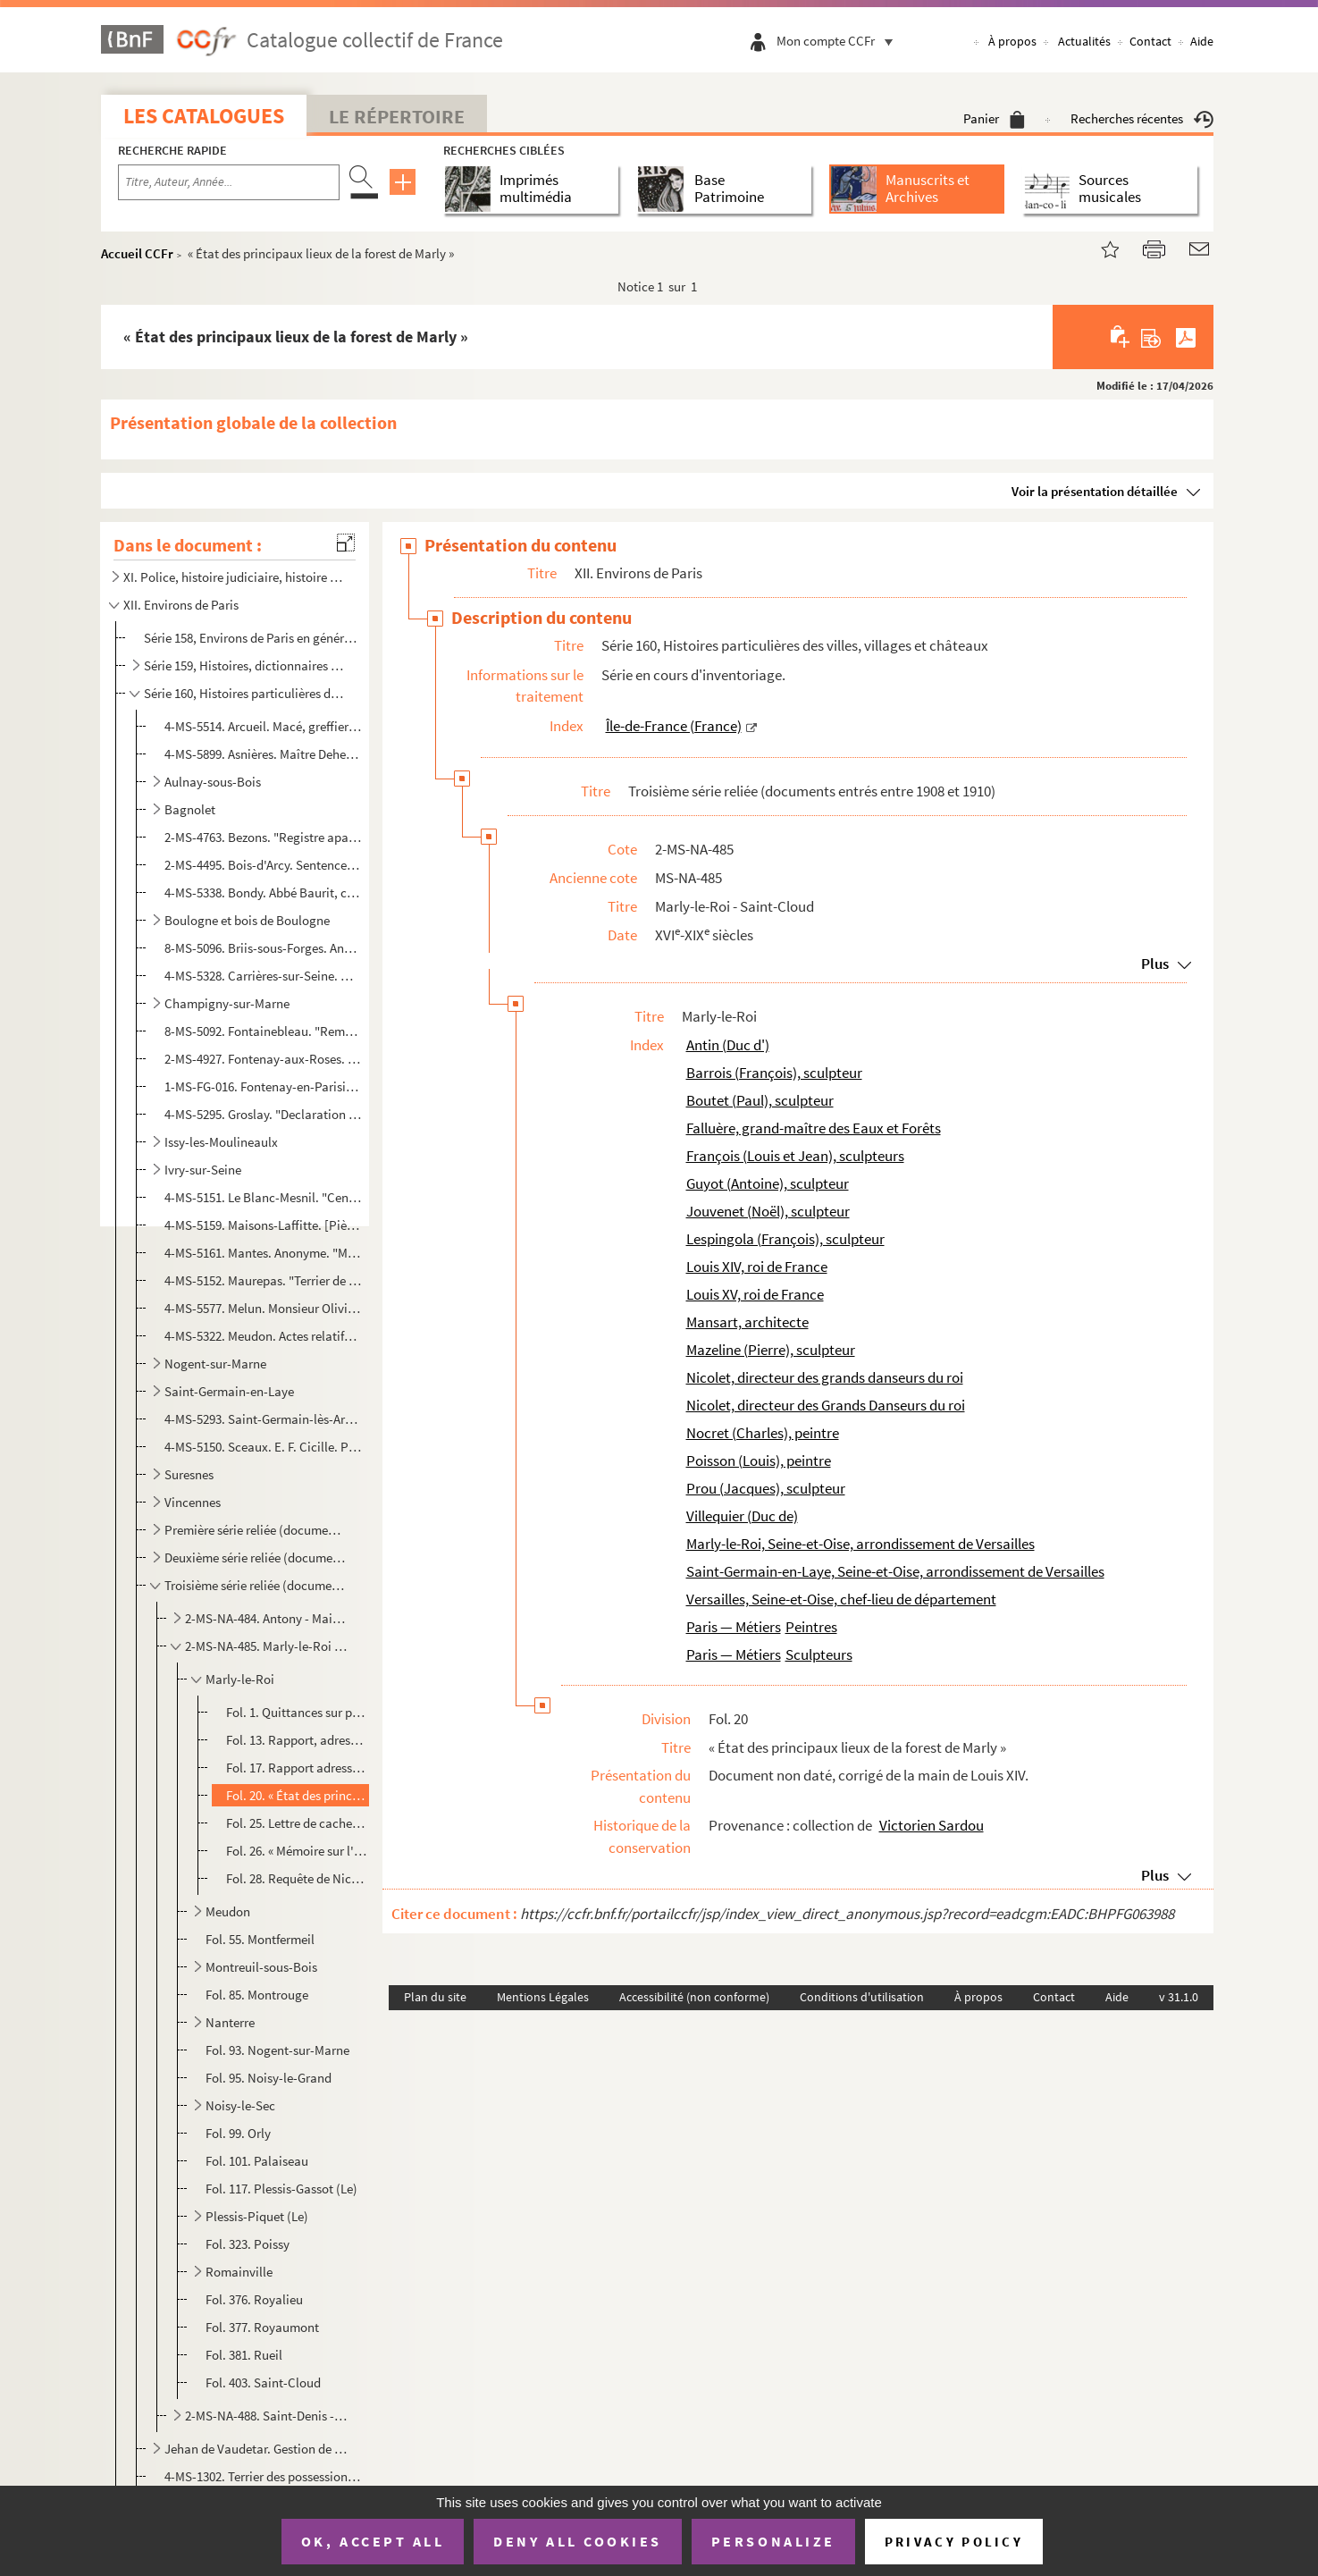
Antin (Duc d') (727, 1045)
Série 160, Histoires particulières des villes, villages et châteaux (244, 693)
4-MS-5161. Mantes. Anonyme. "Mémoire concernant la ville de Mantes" (263, 1252)
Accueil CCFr (137, 253)
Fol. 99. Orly (238, 2133)
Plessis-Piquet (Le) (257, 2216)
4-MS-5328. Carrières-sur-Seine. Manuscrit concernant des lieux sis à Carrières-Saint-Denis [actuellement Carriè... (263, 975)
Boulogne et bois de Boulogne (247, 920)
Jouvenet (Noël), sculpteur (768, 1211)
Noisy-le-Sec (240, 2105)
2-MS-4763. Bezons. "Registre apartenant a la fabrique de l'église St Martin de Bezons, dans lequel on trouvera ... (263, 837)
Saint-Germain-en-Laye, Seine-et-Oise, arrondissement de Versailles (895, 1571)
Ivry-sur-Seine (202, 1169)
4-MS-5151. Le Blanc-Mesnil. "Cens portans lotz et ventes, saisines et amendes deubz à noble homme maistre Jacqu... (263, 1197)
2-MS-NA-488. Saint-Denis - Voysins (267, 2415)
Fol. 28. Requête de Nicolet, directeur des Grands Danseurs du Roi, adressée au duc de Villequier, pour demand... (296, 1878)
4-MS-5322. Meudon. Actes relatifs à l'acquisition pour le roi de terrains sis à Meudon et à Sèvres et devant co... (263, 1335)
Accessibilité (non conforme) (694, 1997)
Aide (1201, 41)
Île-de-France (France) (674, 726)
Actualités (1084, 41)
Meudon (228, 1911)
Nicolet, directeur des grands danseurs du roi (824, 1377)
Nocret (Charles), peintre (762, 1433)
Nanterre (230, 2022)
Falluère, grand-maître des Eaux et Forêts (813, 1128)
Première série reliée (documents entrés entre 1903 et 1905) (256, 1529)
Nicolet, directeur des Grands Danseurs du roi (825, 1405)
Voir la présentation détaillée (1095, 491)
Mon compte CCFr (839, 40)
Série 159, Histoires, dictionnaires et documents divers (244, 665)
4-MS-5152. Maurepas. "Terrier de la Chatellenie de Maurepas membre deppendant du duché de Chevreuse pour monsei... (263, 1280)
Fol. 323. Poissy (248, 2243)
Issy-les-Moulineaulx (221, 1141)
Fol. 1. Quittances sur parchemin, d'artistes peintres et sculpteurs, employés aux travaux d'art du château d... (296, 1712)
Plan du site (435, 1997)
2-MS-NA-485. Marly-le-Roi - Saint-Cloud (267, 1645)
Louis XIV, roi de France (756, 1266)
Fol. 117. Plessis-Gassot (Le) (281, 2188)
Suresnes (189, 1474)
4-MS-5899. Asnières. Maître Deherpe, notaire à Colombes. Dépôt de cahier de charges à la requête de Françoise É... (263, 753)
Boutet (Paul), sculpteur (760, 1100)
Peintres (811, 1627)
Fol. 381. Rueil (244, 2354)
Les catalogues (203, 116)
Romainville (239, 2271)
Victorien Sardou (931, 1825)
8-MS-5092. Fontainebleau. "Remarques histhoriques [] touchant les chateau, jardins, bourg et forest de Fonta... (263, 1031)
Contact (1150, 41)
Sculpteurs (818, 1654)
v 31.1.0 (1178, 1997)
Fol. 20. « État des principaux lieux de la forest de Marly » (296, 1795)
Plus (1155, 963)
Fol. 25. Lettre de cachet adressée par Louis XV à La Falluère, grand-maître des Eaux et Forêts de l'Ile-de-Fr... (296, 1822)
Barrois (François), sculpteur (774, 1072)
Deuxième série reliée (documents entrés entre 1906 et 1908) (256, 1557)
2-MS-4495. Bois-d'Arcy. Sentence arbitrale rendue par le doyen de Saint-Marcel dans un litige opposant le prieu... (263, 864)
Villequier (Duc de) (742, 1516)
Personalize (773, 2541)
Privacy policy (954, 2541)
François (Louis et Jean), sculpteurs (795, 1156)
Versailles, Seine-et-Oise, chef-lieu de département (841, 1599)
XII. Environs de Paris (181, 604)
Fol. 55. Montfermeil (260, 1939)
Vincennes (192, 1502)
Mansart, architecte (747, 1322)
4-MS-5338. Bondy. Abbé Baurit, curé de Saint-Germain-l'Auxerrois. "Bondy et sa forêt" (263, 892)
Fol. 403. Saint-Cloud (263, 2382)
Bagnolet (189, 809)
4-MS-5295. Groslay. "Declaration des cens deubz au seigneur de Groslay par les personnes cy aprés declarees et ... (263, 1114)
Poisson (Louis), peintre (758, 1460)
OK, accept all (372, 2541)
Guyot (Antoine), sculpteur (767, 1183)
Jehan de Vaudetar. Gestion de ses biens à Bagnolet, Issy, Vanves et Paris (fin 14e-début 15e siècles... (256, 2448)
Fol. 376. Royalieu (254, 2299)
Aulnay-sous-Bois (212, 781)
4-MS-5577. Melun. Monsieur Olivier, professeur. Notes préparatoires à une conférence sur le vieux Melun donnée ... (263, 1308)
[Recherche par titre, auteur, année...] (229, 182)
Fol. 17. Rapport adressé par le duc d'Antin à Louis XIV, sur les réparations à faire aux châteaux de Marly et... (296, 1767)
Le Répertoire (397, 116)
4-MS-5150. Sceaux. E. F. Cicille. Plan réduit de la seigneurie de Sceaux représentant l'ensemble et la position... (263, 1446)
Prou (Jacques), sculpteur (765, 1488)
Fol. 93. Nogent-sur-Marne (277, 2049)
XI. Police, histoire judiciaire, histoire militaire (233, 576)
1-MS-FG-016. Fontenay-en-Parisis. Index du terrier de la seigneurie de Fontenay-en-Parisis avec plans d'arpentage (263, 1086)
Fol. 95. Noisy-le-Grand (269, 2077)
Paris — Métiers (733, 1627)
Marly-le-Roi (240, 1679)
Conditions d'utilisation (862, 1997)
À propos (1012, 41)
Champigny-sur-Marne (227, 1003)
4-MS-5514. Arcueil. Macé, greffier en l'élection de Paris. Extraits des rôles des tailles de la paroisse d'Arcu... (263, 726)
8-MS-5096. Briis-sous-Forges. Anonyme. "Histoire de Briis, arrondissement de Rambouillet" (263, 947)
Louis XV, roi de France (755, 1294)
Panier (994, 118)
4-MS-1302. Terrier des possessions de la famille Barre (263, 2476)
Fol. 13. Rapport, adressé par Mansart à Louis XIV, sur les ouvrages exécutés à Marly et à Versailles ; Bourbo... (296, 1739)
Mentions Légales (543, 1997)
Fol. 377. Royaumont (262, 2327)
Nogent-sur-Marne (215, 1363)
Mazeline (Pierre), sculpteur (770, 1350)
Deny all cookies (577, 2541)
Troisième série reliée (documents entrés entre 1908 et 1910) (256, 1585)
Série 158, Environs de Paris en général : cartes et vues (251, 637)
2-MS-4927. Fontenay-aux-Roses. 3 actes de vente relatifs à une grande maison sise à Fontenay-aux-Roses (263, 1058)
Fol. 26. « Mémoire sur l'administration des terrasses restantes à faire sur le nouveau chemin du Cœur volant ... (296, 1850)
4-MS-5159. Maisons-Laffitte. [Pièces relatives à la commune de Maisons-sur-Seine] (263, 1224)
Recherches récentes (1141, 118)
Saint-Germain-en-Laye (229, 1391)
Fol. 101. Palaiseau (257, 2160)
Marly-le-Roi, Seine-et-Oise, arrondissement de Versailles (860, 1543)
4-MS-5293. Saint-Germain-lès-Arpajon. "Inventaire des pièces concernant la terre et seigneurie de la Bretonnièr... (263, 1418)
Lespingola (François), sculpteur (785, 1239)
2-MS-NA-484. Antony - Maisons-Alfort (267, 1618)
